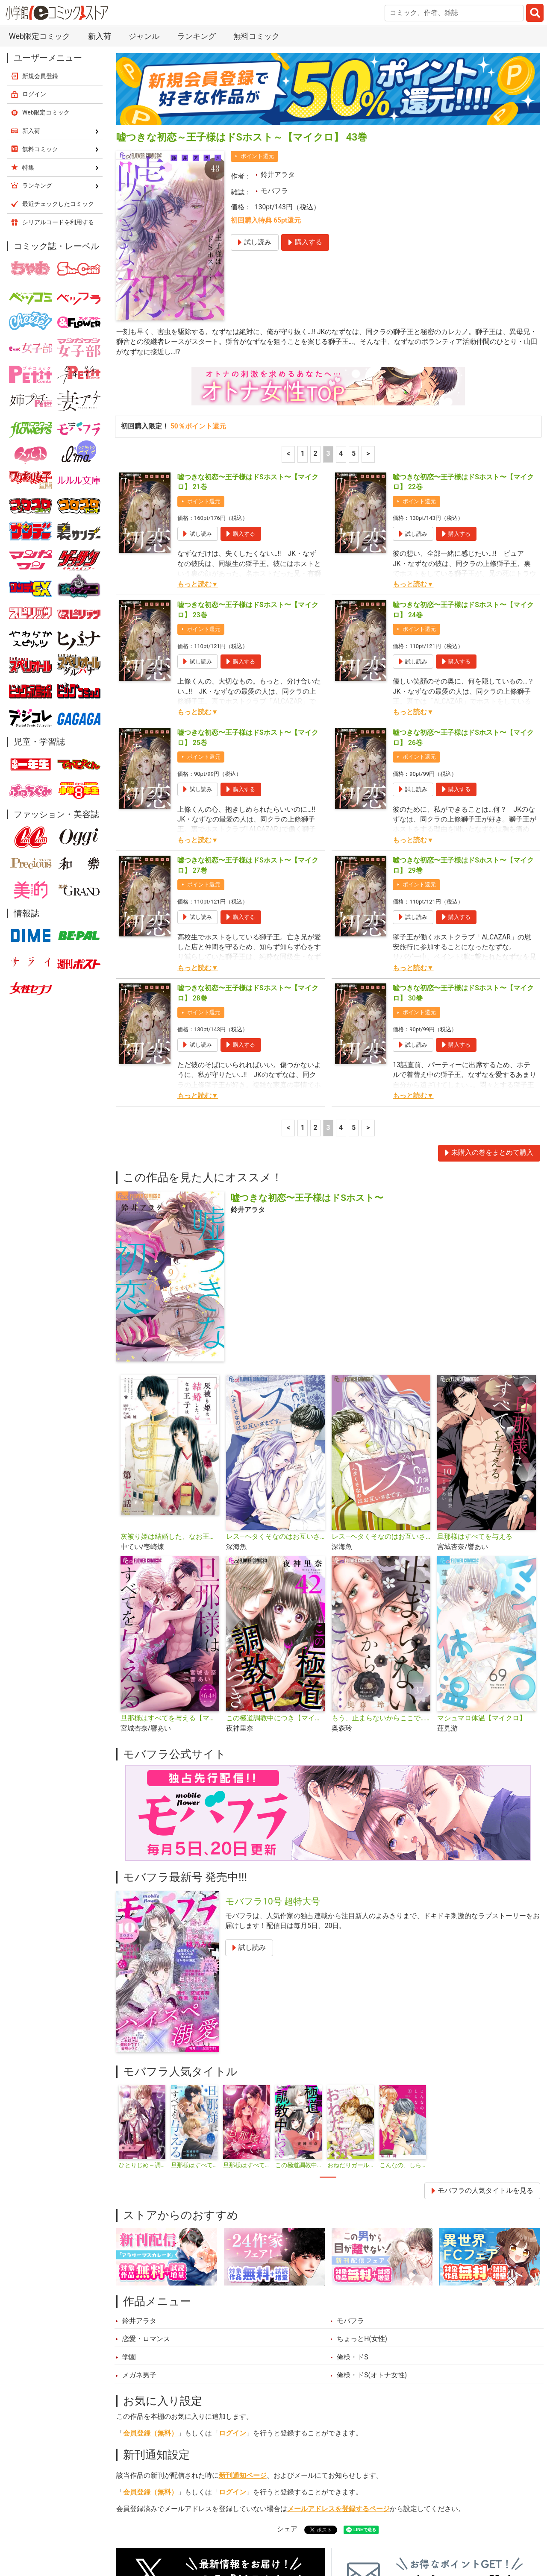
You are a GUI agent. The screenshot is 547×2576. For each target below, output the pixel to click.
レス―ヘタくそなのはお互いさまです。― (275, 1408)
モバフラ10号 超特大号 (272, 1773)
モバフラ (274, 62)
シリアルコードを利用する (58, 93)
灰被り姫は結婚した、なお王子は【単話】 (170, 1408)
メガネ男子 (139, 2246)
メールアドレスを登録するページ (338, 2380)
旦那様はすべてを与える (474, 1408)
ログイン (232, 2305)
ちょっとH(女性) (362, 2210)
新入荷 (136, 2531)
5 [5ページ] (354, 325)
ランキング (182, 2531)
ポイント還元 (257, 27)
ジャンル (263, 2531)
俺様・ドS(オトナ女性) (372, 2246)
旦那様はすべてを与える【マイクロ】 (170, 1590)
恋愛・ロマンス (146, 2210)
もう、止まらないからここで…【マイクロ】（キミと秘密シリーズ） (381, 1590)
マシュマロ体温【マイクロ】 (481, 1590)
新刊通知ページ (243, 2347)
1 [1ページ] (303, 325)
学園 (129, 2229)
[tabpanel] (142, 1999)
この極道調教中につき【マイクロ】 (275, 1590)
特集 (225, 2531)
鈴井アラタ (278, 46)
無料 (302, 2531)
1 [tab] (328, 2049)
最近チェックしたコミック (369, 2531)
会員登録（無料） (150, 2305)
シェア (287, 2400)
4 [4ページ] (341, 325)
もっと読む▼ (197, 456)
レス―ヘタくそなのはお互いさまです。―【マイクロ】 (381, 1408)
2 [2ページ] (316, 325)
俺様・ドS (352, 2229)
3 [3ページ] (328, 325)
